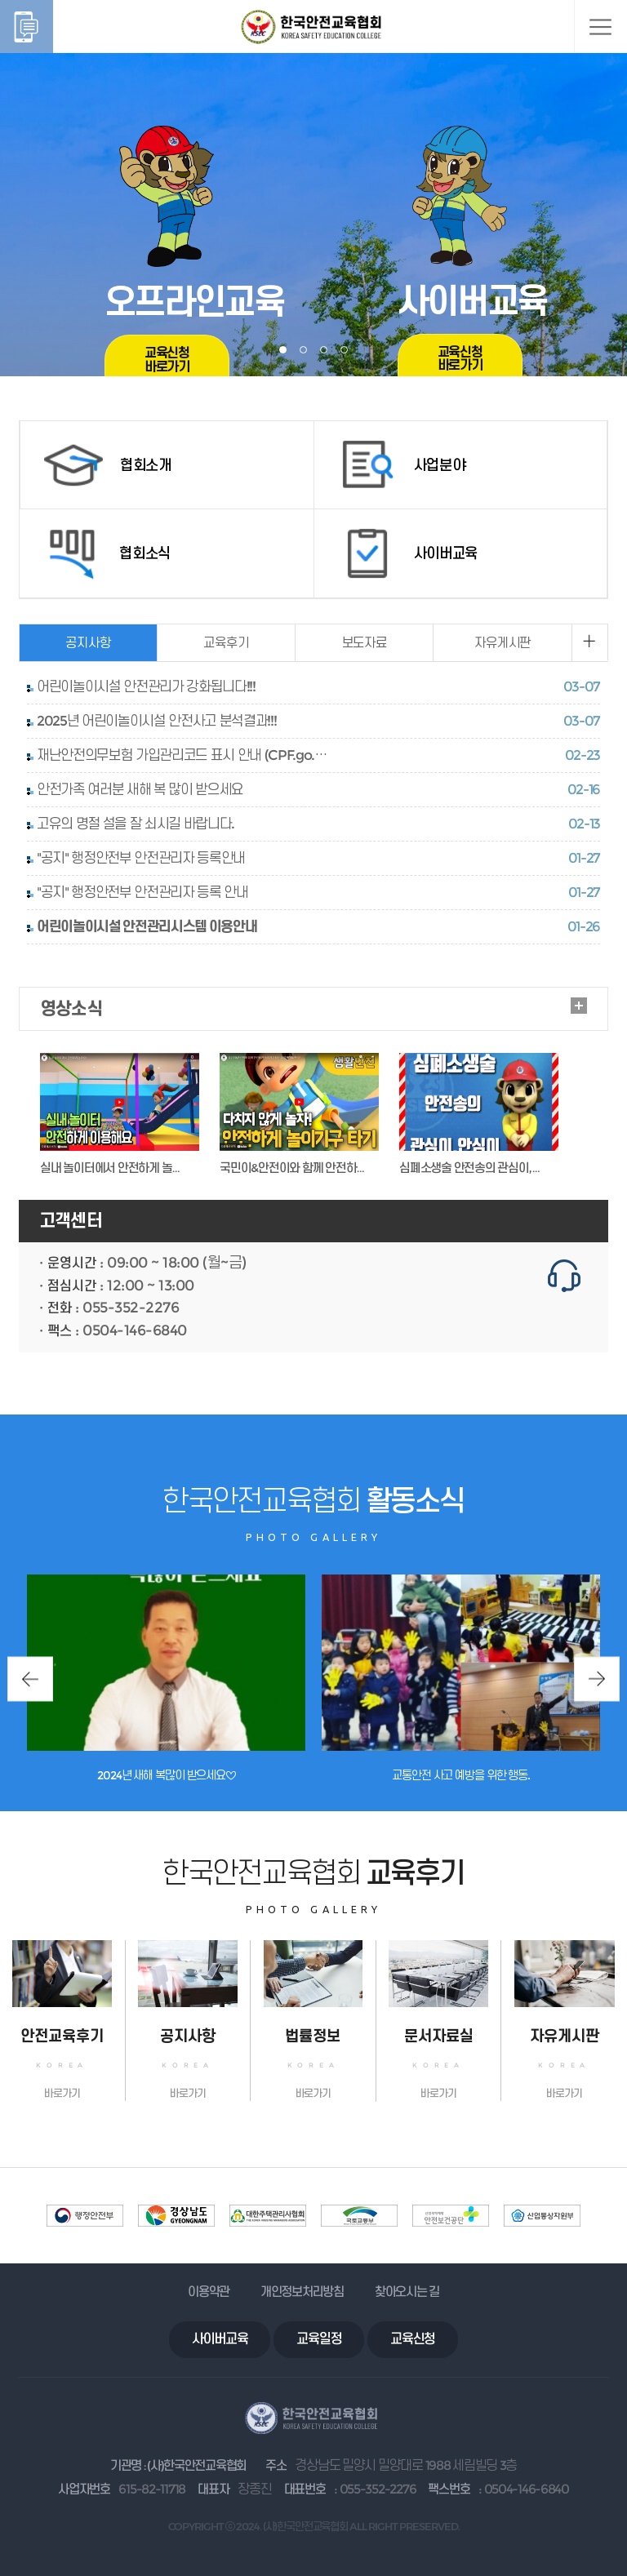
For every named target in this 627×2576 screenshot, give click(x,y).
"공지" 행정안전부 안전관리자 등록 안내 (142, 892)
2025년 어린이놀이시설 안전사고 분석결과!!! (156, 721)
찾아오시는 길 (407, 2291)
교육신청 (412, 2339)
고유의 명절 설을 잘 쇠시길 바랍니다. (135, 823)
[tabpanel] (313, 188)
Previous (30, 1679)
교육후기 (225, 643)
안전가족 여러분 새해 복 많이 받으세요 (140, 789)
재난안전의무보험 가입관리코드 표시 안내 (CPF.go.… (182, 755)
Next (597, 1679)
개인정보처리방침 (302, 2291)
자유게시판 (502, 643)
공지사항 (87, 643)
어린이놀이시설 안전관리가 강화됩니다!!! (146, 686)
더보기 (579, 1005)
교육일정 (318, 2339)
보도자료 (364, 643)
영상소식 (71, 1008)
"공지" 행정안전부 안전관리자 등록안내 (141, 858)
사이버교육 (220, 2339)
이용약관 (208, 2291)
